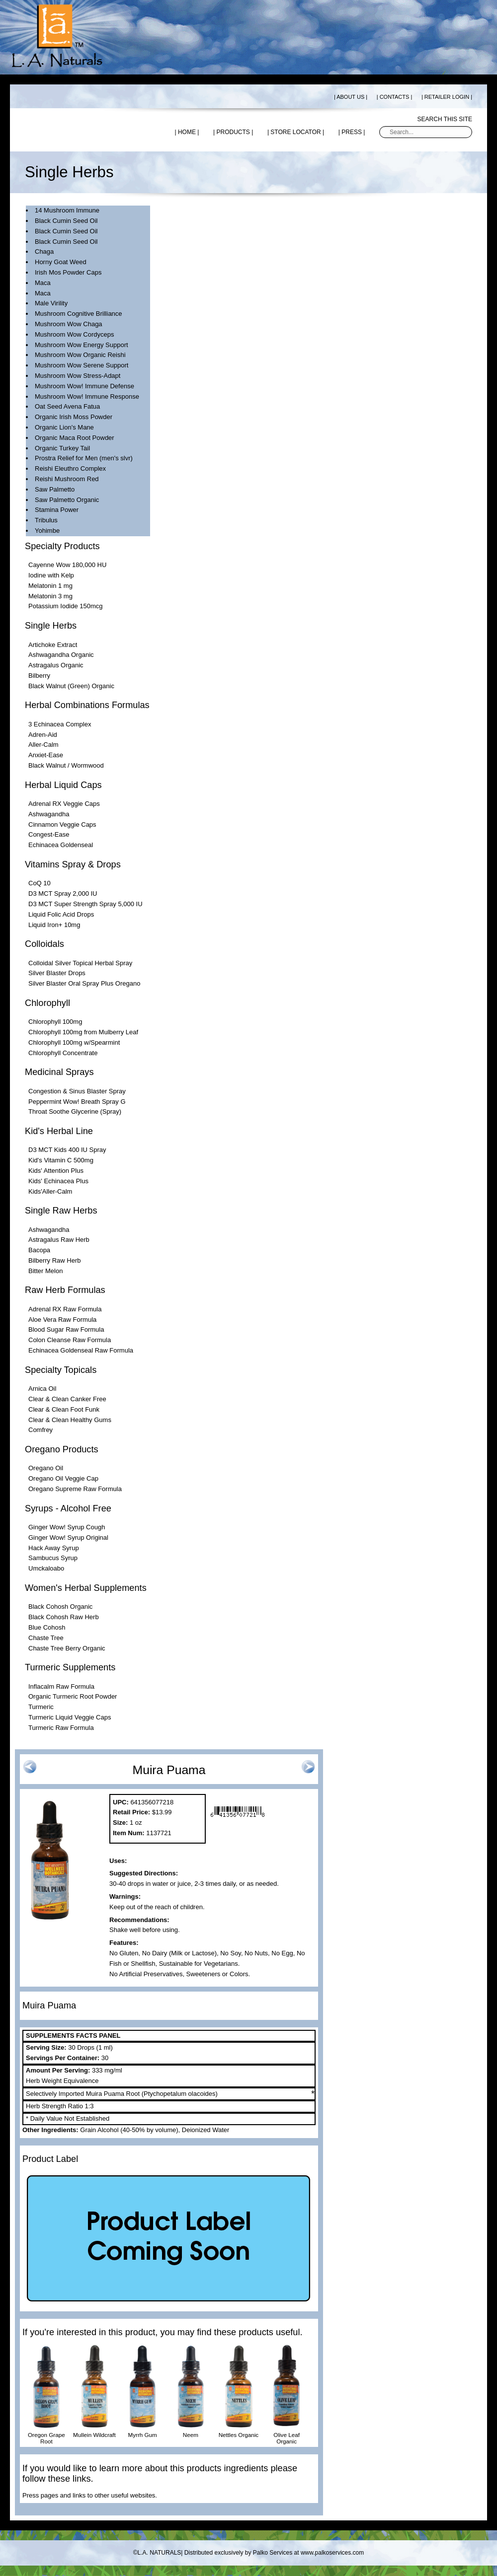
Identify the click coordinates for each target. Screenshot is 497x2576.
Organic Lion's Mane (64, 427)
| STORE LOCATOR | (295, 132)
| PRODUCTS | (233, 132)
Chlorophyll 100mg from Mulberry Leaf (83, 1032)
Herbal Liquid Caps (63, 785)
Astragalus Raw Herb (58, 1239)
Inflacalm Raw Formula (61, 1686)
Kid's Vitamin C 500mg (60, 1160)
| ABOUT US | (350, 97)
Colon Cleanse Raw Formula (69, 1340)
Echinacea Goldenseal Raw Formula (80, 1350)
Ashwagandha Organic (61, 654)
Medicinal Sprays (59, 1072)
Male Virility (51, 303)
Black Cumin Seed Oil (66, 220)
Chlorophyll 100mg (55, 1021)
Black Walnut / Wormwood (66, 765)
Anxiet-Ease (45, 755)
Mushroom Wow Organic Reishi (80, 354)
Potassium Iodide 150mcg (65, 606)
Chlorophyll (47, 1003)
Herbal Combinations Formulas (87, 705)
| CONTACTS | (395, 97)
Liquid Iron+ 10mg (54, 925)
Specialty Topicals (60, 1370)
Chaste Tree (46, 1638)
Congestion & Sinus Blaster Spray (77, 1091)
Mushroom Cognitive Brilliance (78, 313)
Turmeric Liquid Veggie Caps (69, 1717)
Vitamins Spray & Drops (73, 864)
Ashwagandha (48, 814)
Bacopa (39, 1250)
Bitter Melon (45, 1271)
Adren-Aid (42, 734)
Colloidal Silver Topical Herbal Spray (80, 963)
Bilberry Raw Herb (54, 1260)
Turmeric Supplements (70, 1667)
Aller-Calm (43, 744)
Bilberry (39, 675)
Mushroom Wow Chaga (68, 324)
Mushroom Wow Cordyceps (74, 334)
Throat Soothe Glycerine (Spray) (74, 1111)
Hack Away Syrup (53, 1548)
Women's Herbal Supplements (86, 1588)
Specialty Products (62, 546)
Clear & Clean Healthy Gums (69, 1420)
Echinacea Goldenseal (60, 845)
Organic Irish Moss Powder (73, 417)
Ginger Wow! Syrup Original (68, 1537)
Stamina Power (57, 509)
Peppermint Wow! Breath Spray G (77, 1101)
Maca (43, 282)
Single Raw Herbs (61, 1211)
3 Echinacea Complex (59, 724)
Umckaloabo (46, 1568)
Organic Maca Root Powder (74, 437)
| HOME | (186, 132)
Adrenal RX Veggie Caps (64, 803)
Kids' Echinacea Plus (58, 1181)
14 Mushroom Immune (67, 210)
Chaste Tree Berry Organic (66, 1648)
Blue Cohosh (46, 1627)
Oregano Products (61, 1449)
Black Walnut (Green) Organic (71, 686)
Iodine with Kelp (51, 575)
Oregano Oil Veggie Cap (63, 1478)
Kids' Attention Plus (55, 1170)
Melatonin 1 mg (50, 585)
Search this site (444, 119)
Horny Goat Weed (60, 262)
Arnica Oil (42, 1388)
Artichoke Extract (52, 644)
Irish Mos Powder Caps (68, 272)
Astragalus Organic (55, 665)
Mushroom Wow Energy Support (81, 345)
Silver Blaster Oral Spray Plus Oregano (84, 983)
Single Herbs (51, 626)
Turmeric (41, 1707)
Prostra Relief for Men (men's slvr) (84, 458)
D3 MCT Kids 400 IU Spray (67, 1149)
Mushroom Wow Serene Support (81, 365)
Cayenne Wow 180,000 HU (67, 565)
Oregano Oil (45, 1468)
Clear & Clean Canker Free (67, 1399)
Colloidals (44, 944)
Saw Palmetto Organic (67, 499)
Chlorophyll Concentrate (62, 1053)
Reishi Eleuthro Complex (70, 468)
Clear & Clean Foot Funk (63, 1409)
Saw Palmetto (55, 489)
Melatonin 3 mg (50, 596)
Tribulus (46, 520)
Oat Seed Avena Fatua (67, 406)
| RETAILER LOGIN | (446, 97)
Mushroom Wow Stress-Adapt (77, 375)
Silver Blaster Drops (56, 973)
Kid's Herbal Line (59, 1131)
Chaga (44, 251)
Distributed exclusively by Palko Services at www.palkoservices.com (274, 2552)
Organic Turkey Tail (62, 448)
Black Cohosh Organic (60, 1606)
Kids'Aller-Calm (50, 1191)
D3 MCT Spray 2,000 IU (62, 893)
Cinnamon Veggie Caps (62, 824)
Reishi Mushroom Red (67, 479)
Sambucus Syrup (53, 1558)
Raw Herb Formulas (65, 1290)
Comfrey (40, 1429)
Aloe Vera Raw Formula (62, 1319)
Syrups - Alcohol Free (68, 1508)
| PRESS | (351, 132)
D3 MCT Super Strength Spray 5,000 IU (85, 904)
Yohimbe (47, 530)
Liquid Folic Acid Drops (61, 914)
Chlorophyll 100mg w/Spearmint (74, 1042)
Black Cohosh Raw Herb (63, 1617)
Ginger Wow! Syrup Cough (66, 1527)
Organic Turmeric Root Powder (72, 1696)
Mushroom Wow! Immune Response (87, 396)
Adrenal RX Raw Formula (64, 1309)
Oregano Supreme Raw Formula (75, 1489)
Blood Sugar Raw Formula (66, 1329)
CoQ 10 (39, 883)
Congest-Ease (48, 834)
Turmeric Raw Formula (61, 1727)
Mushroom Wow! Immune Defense (84, 386)
